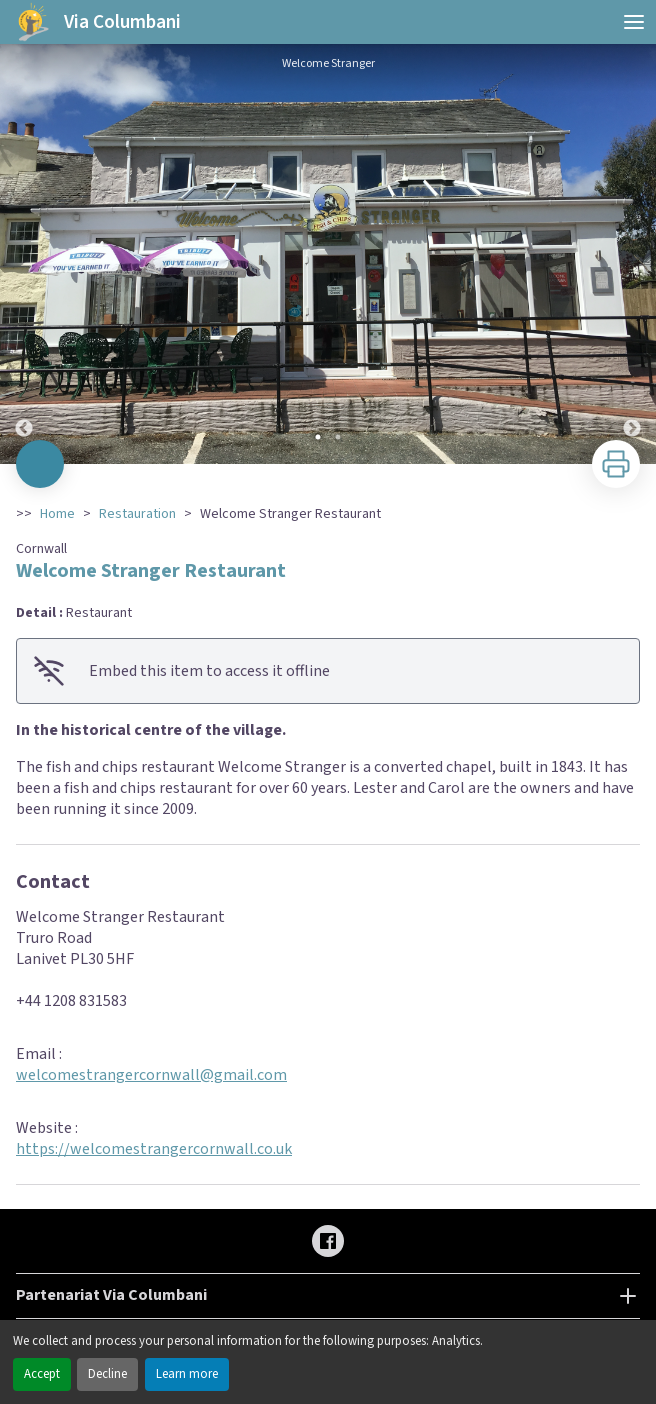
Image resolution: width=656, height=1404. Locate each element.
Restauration (137, 514)
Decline (107, 1374)
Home (57, 514)
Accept (42, 1374)
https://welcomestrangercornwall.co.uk (154, 1149)
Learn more (187, 1374)
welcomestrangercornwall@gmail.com (151, 1075)
